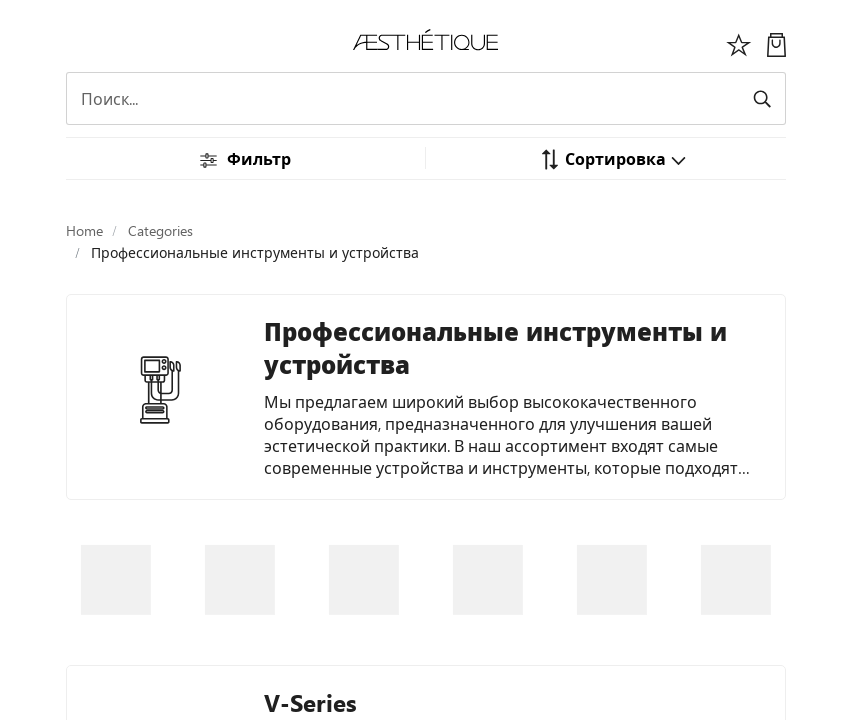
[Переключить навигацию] (77, 42)
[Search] (426, 98)
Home (84, 230)
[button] (613, 158)
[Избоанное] (739, 42)
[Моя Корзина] (776, 42)
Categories (160, 230)
